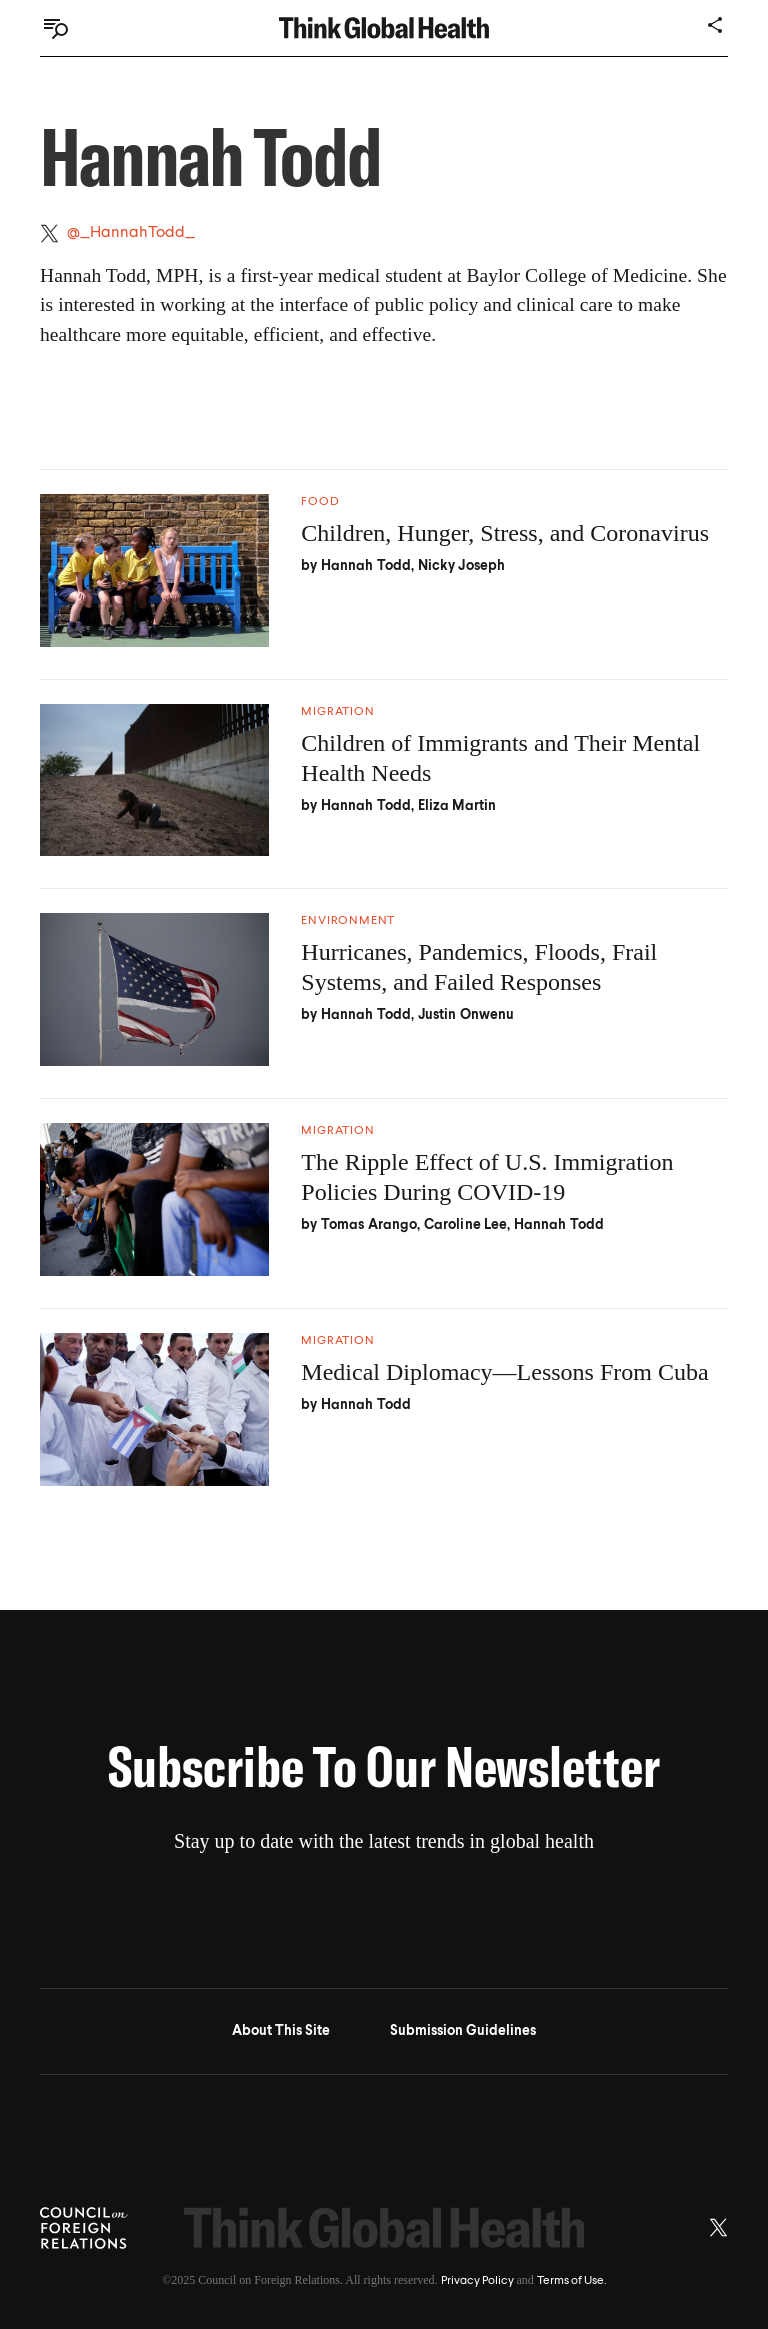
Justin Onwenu (466, 1015)
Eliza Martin (457, 806)
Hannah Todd (366, 566)
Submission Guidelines (463, 2031)
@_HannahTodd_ (131, 233)
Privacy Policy (477, 2281)
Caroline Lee (466, 1225)
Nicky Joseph (462, 566)
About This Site (281, 2031)
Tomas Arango (369, 1225)
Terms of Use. (571, 2281)
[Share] (716, 25)
